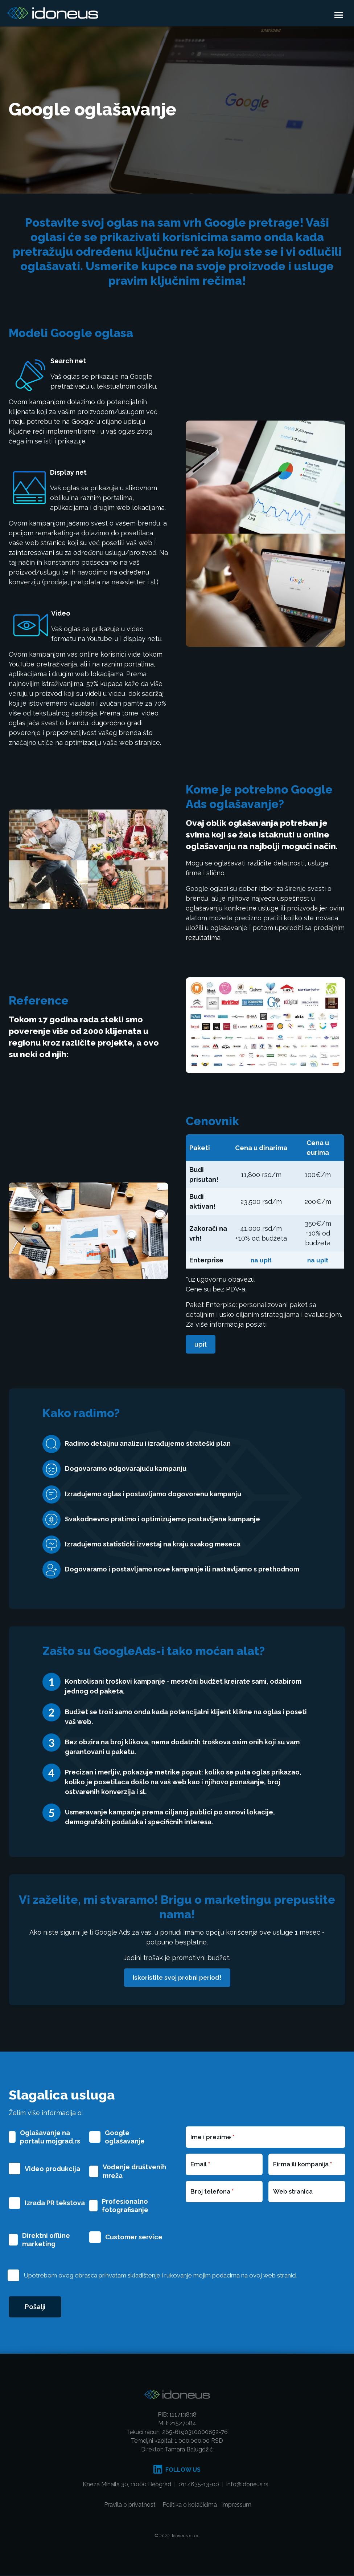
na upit (261, 1260)
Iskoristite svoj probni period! (177, 1977)
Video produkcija (52, 2169)
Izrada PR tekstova (55, 2203)
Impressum (236, 2505)
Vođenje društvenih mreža (134, 2171)
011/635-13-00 (198, 2485)
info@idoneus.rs (248, 2485)
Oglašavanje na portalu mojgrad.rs (50, 2137)
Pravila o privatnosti (130, 2505)
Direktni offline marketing (46, 2240)
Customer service (133, 2237)
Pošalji (36, 2307)
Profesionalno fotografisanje (125, 2206)
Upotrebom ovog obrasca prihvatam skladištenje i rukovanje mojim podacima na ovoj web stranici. (160, 2275)
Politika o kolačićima (189, 2505)
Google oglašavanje (125, 2137)
